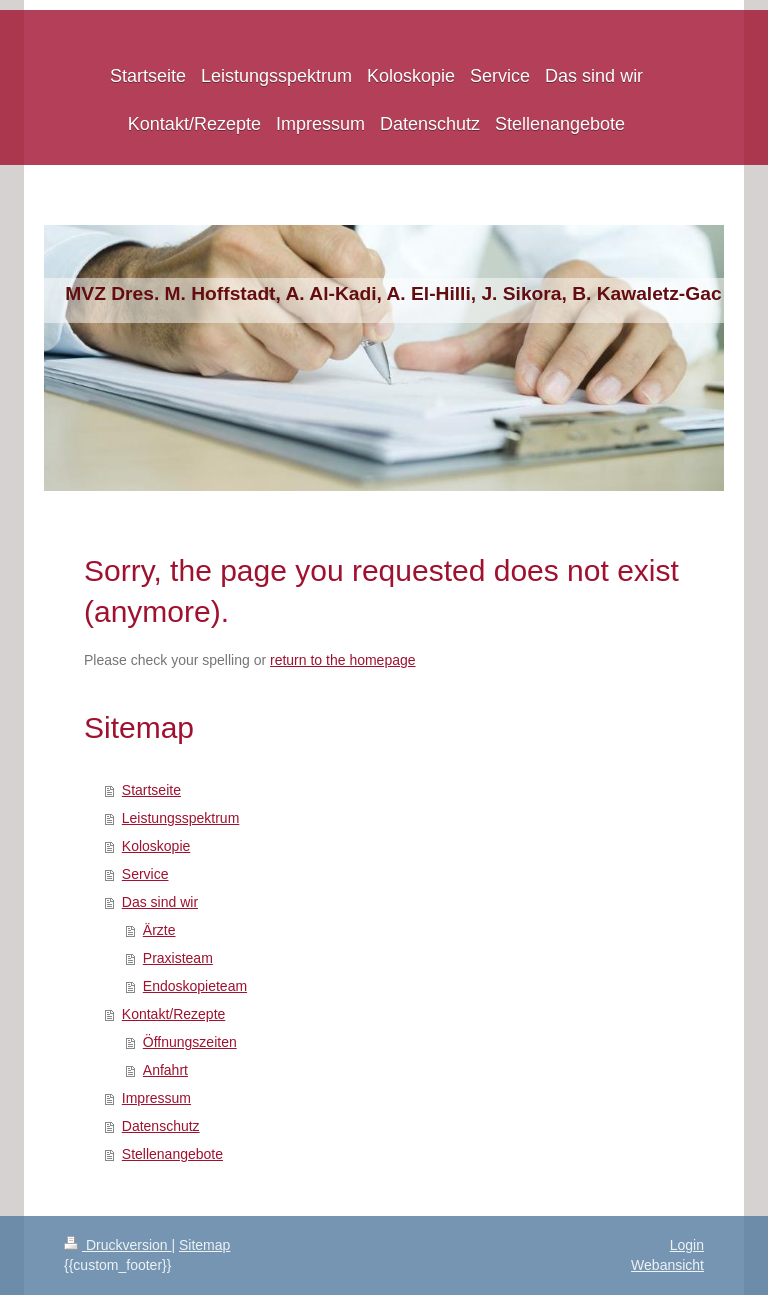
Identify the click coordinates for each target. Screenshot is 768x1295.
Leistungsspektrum (181, 818)
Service (145, 874)
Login (687, 1245)
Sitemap (204, 1245)
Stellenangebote (172, 1154)
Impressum (156, 1098)
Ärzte (159, 930)
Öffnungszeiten (190, 1042)
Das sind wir (160, 902)
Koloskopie (156, 846)
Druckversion (117, 1245)
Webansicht (667, 1265)
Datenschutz (161, 1126)
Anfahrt (165, 1070)
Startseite (151, 790)
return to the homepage (343, 660)
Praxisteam (178, 958)
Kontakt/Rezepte (174, 1014)
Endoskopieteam (195, 986)
